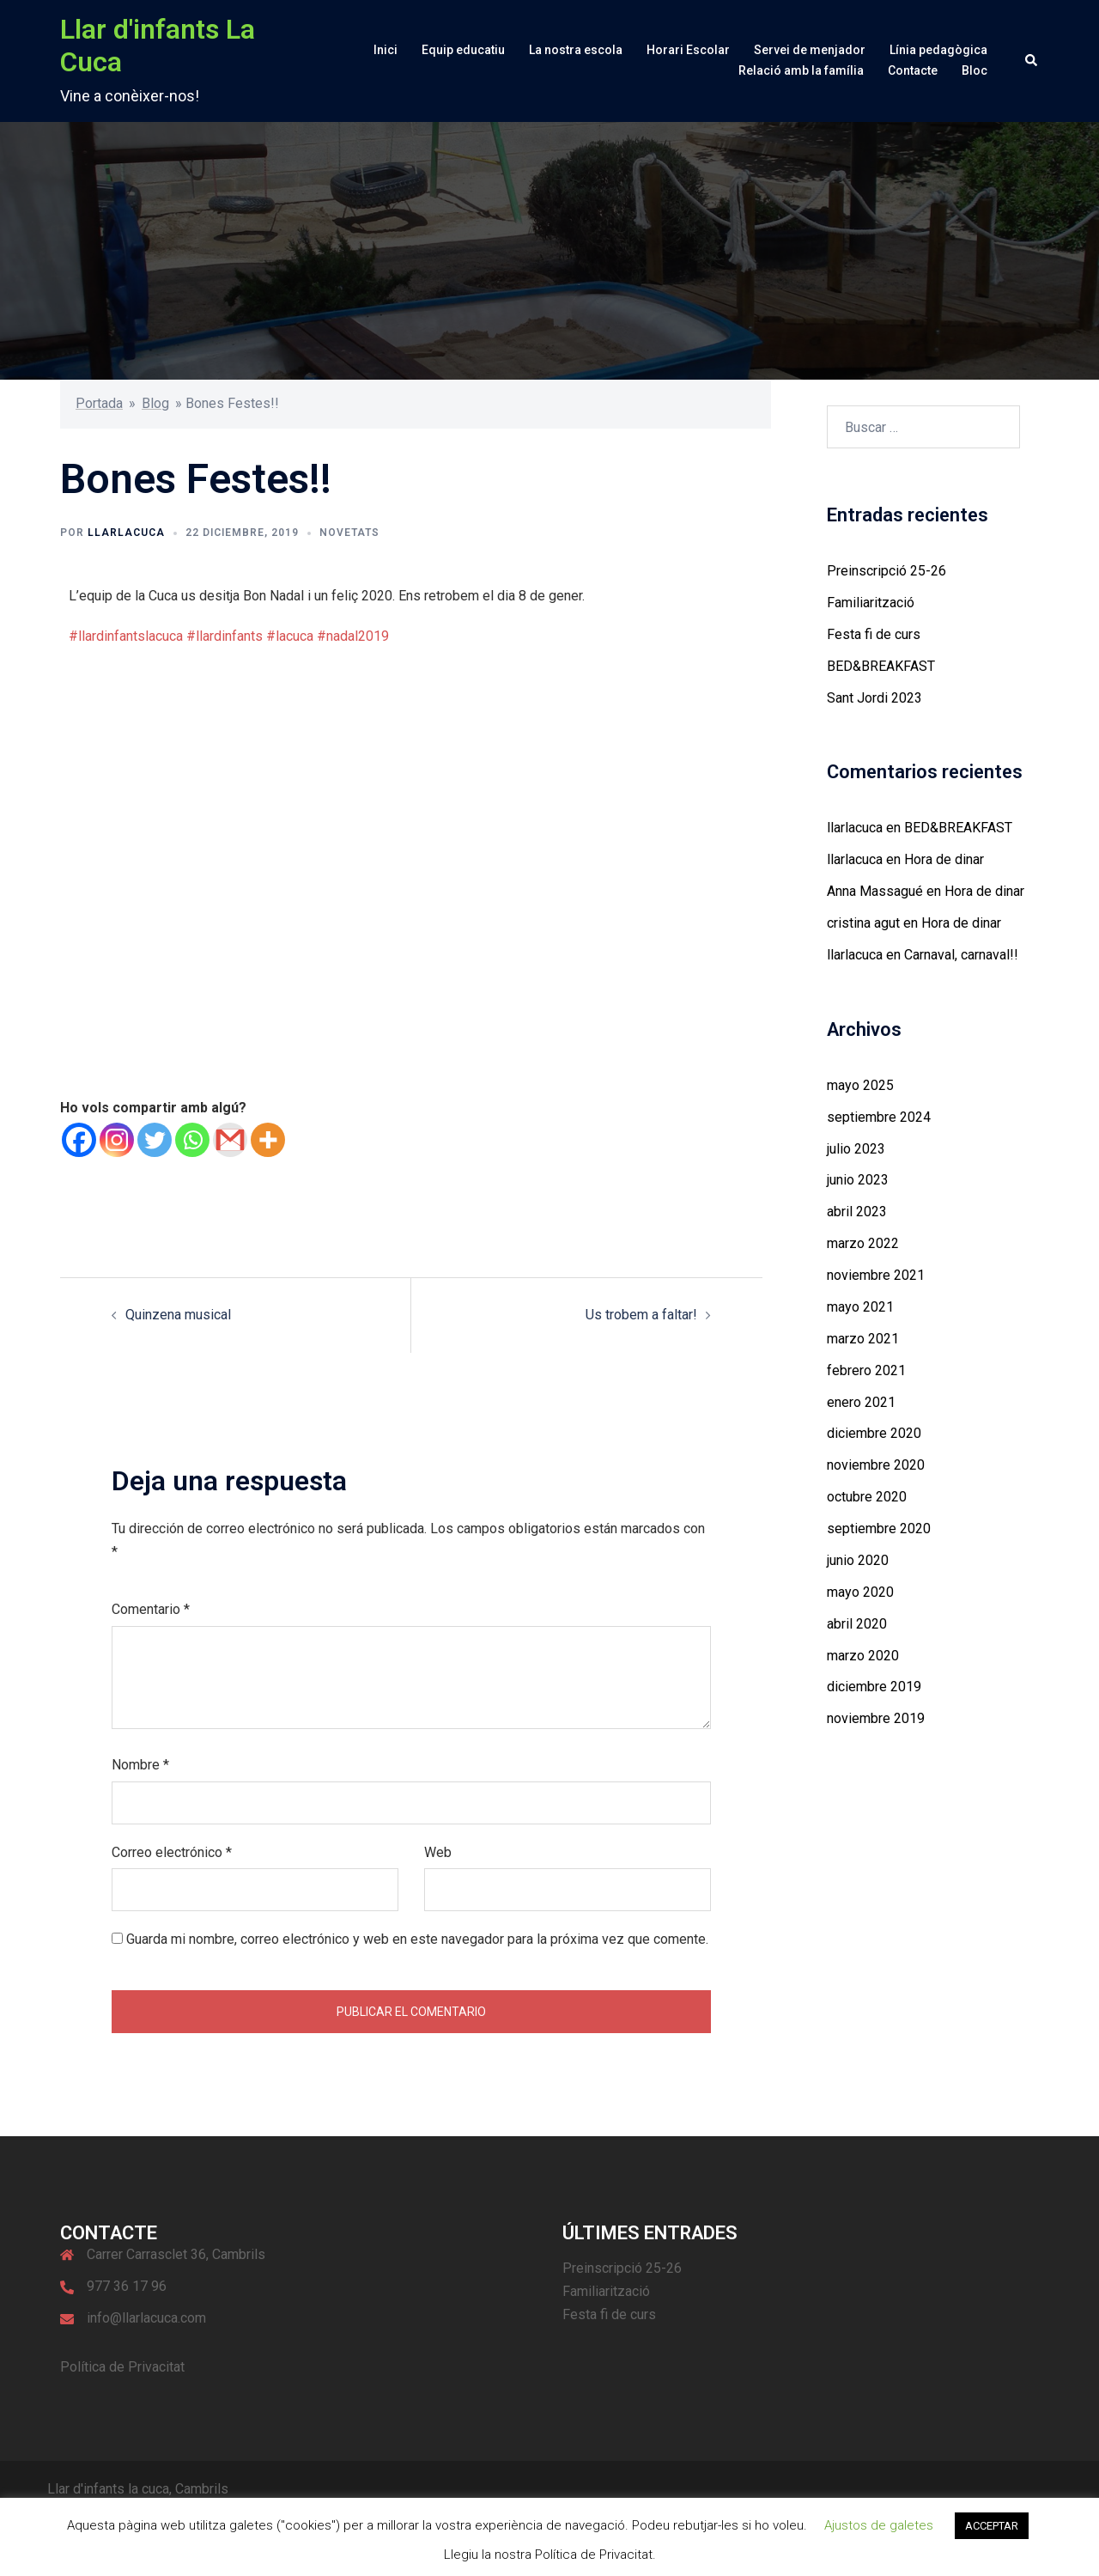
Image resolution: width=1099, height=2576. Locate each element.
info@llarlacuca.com (146, 2318)
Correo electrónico (172, 1852)
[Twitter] (154, 1140)
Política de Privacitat (122, 2367)
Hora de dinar (944, 859)
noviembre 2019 (876, 1718)
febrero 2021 (866, 1370)
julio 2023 (856, 1149)
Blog (155, 403)
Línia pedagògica (938, 50)
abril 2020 (857, 1624)
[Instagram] (117, 1140)
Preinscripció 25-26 (886, 571)
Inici (385, 50)
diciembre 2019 (874, 1686)
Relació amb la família (801, 70)
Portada (99, 403)
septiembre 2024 (879, 1117)
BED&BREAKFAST (881, 666)
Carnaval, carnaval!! (961, 955)
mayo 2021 (860, 1307)
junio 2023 (858, 1180)
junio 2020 (858, 1560)
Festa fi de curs (873, 634)
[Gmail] (230, 1140)
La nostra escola (575, 50)
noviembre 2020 (876, 1465)
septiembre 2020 (879, 1528)
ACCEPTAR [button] (991, 2525)
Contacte (913, 70)
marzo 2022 (863, 1243)
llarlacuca (126, 533)
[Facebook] (79, 1140)
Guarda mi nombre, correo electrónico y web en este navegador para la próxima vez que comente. (417, 1939)
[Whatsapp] (192, 1140)
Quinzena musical (178, 1314)
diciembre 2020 (874, 1433)
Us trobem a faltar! (641, 1314)
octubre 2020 (867, 1497)
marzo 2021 (863, 1339)
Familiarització (870, 602)
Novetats (349, 533)
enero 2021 (861, 1402)
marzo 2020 (863, 1655)
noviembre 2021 (876, 1275)
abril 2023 (857, 1211)
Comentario (151, 1609)
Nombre (140, 1765)
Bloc (974, 70)
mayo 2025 (860, 1085)
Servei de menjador (809, 50)
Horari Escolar (688, 50)
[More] (268, 1140)
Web (438, 1852)
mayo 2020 (860, 1592)
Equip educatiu (463, 50)
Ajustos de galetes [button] (878, 2525)
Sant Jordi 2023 (874, 698)
